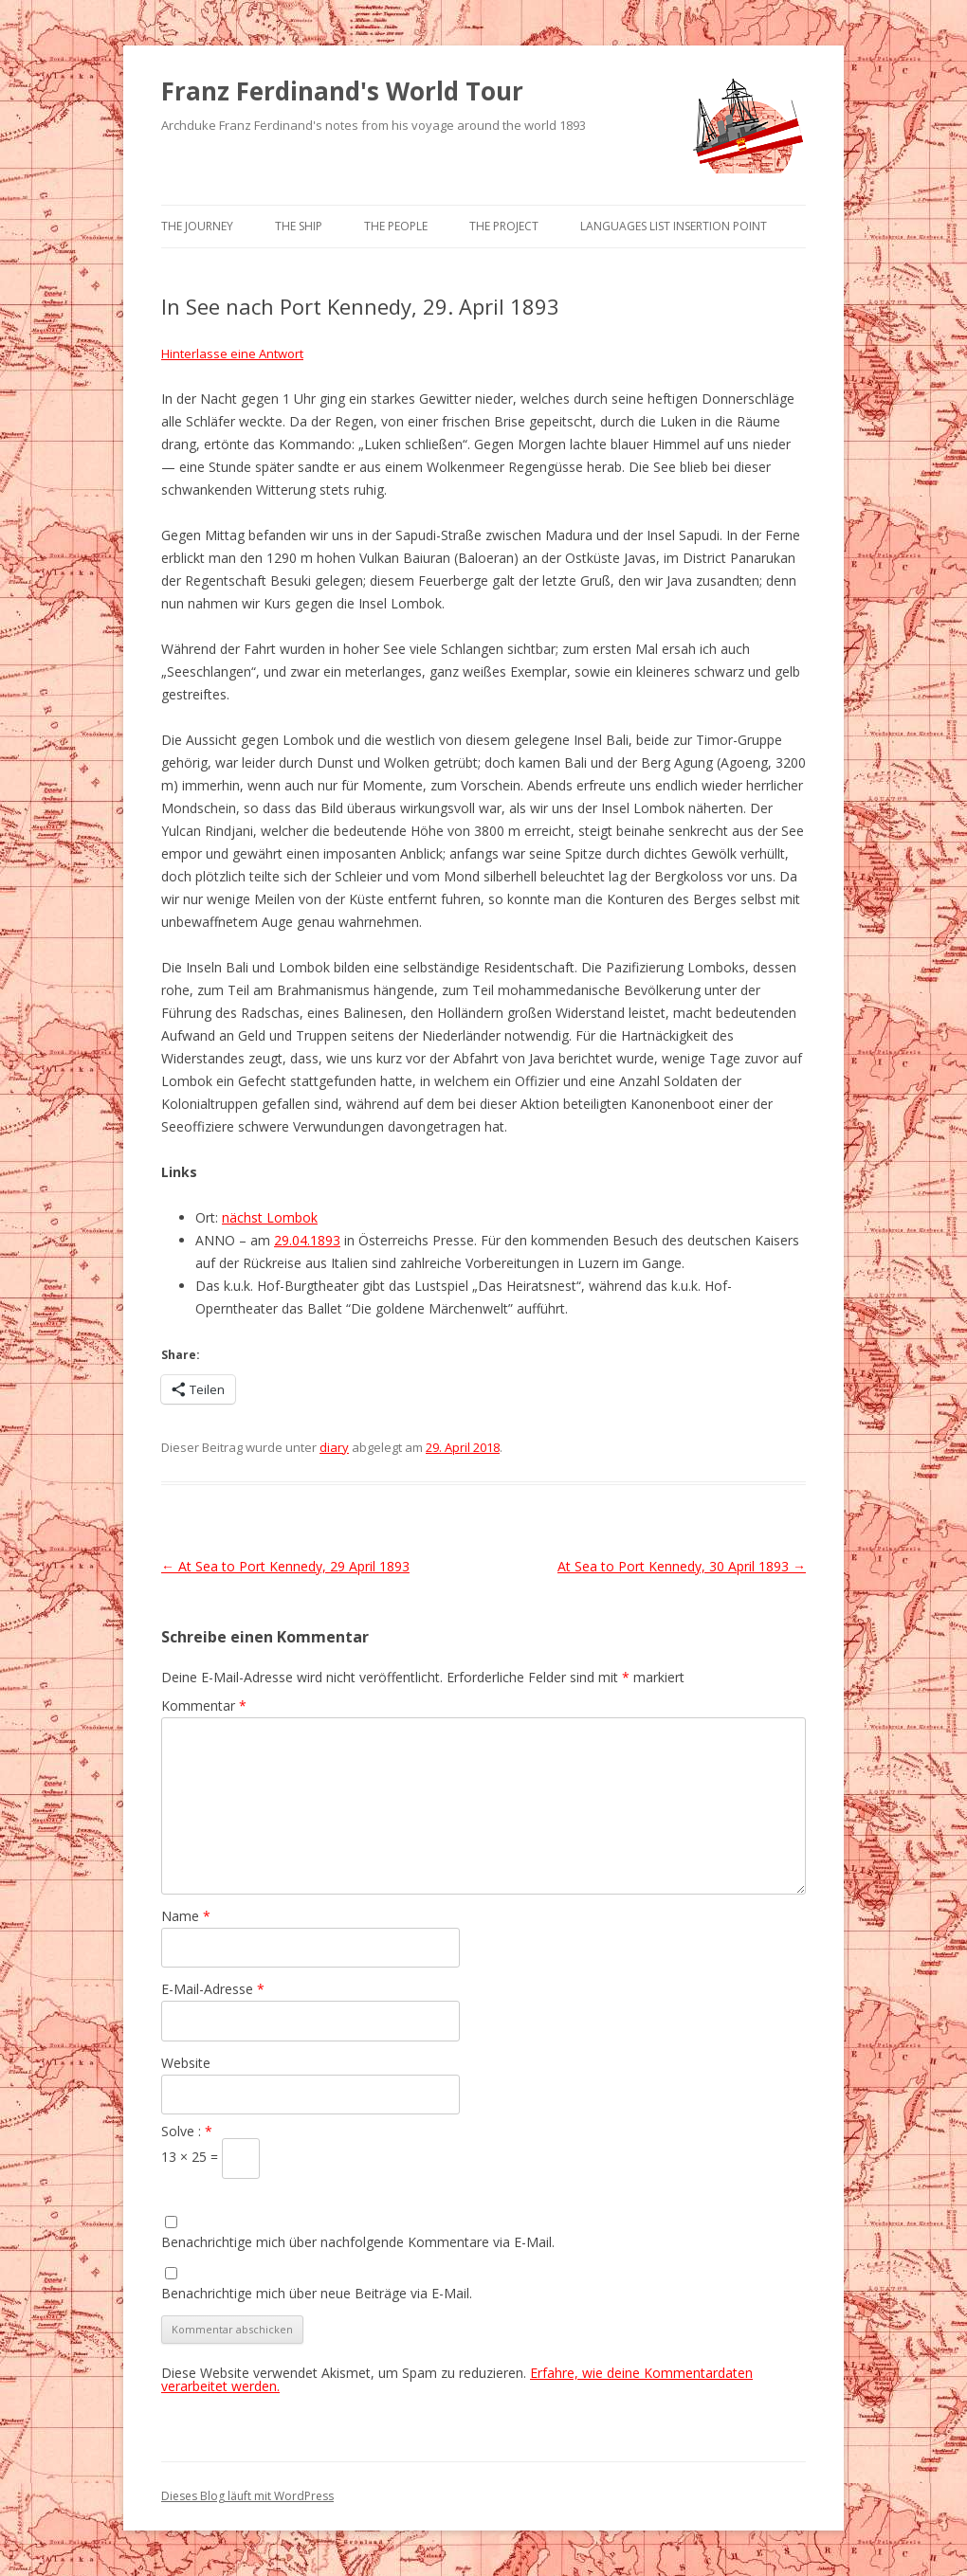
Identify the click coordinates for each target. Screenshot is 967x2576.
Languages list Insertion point (673, 226)
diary (334, 1447)
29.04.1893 (307, 1240)
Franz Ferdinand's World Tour (342, 91)
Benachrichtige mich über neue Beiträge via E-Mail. (316, 2293)
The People (396, 226)
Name (185, 1916)
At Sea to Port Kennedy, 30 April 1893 (681, 1566)
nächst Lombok (270, 1217)
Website (185, 2063)
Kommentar (203, 1705)
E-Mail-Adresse (213, 1989)
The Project (503, 226)
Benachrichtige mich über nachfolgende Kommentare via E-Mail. (358, 2242)
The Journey (197, 226)
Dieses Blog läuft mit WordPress (247, 2496)
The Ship (298, 226)
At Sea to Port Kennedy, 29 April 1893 (285, 1566)
